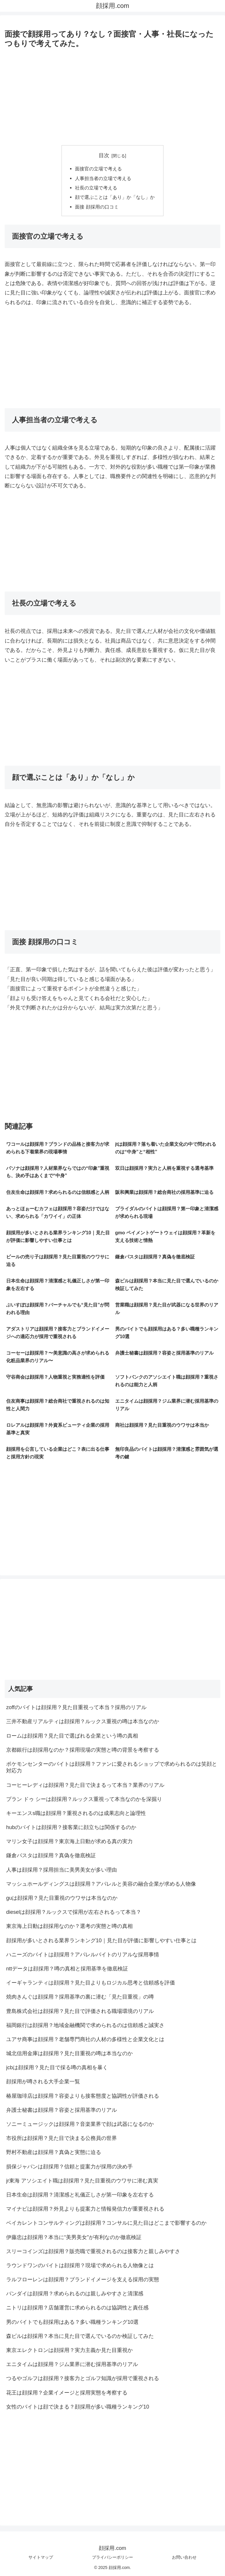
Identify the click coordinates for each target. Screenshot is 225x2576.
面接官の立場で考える (98, 168)
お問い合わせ (184, 2557)
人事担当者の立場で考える (103, 178)
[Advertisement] (112, 95)
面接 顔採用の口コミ (97, 206)
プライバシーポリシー (112, 2557)
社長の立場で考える (96, 187)
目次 (104, 155)
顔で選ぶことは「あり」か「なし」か (115, 197)
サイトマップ (40, 2557)
